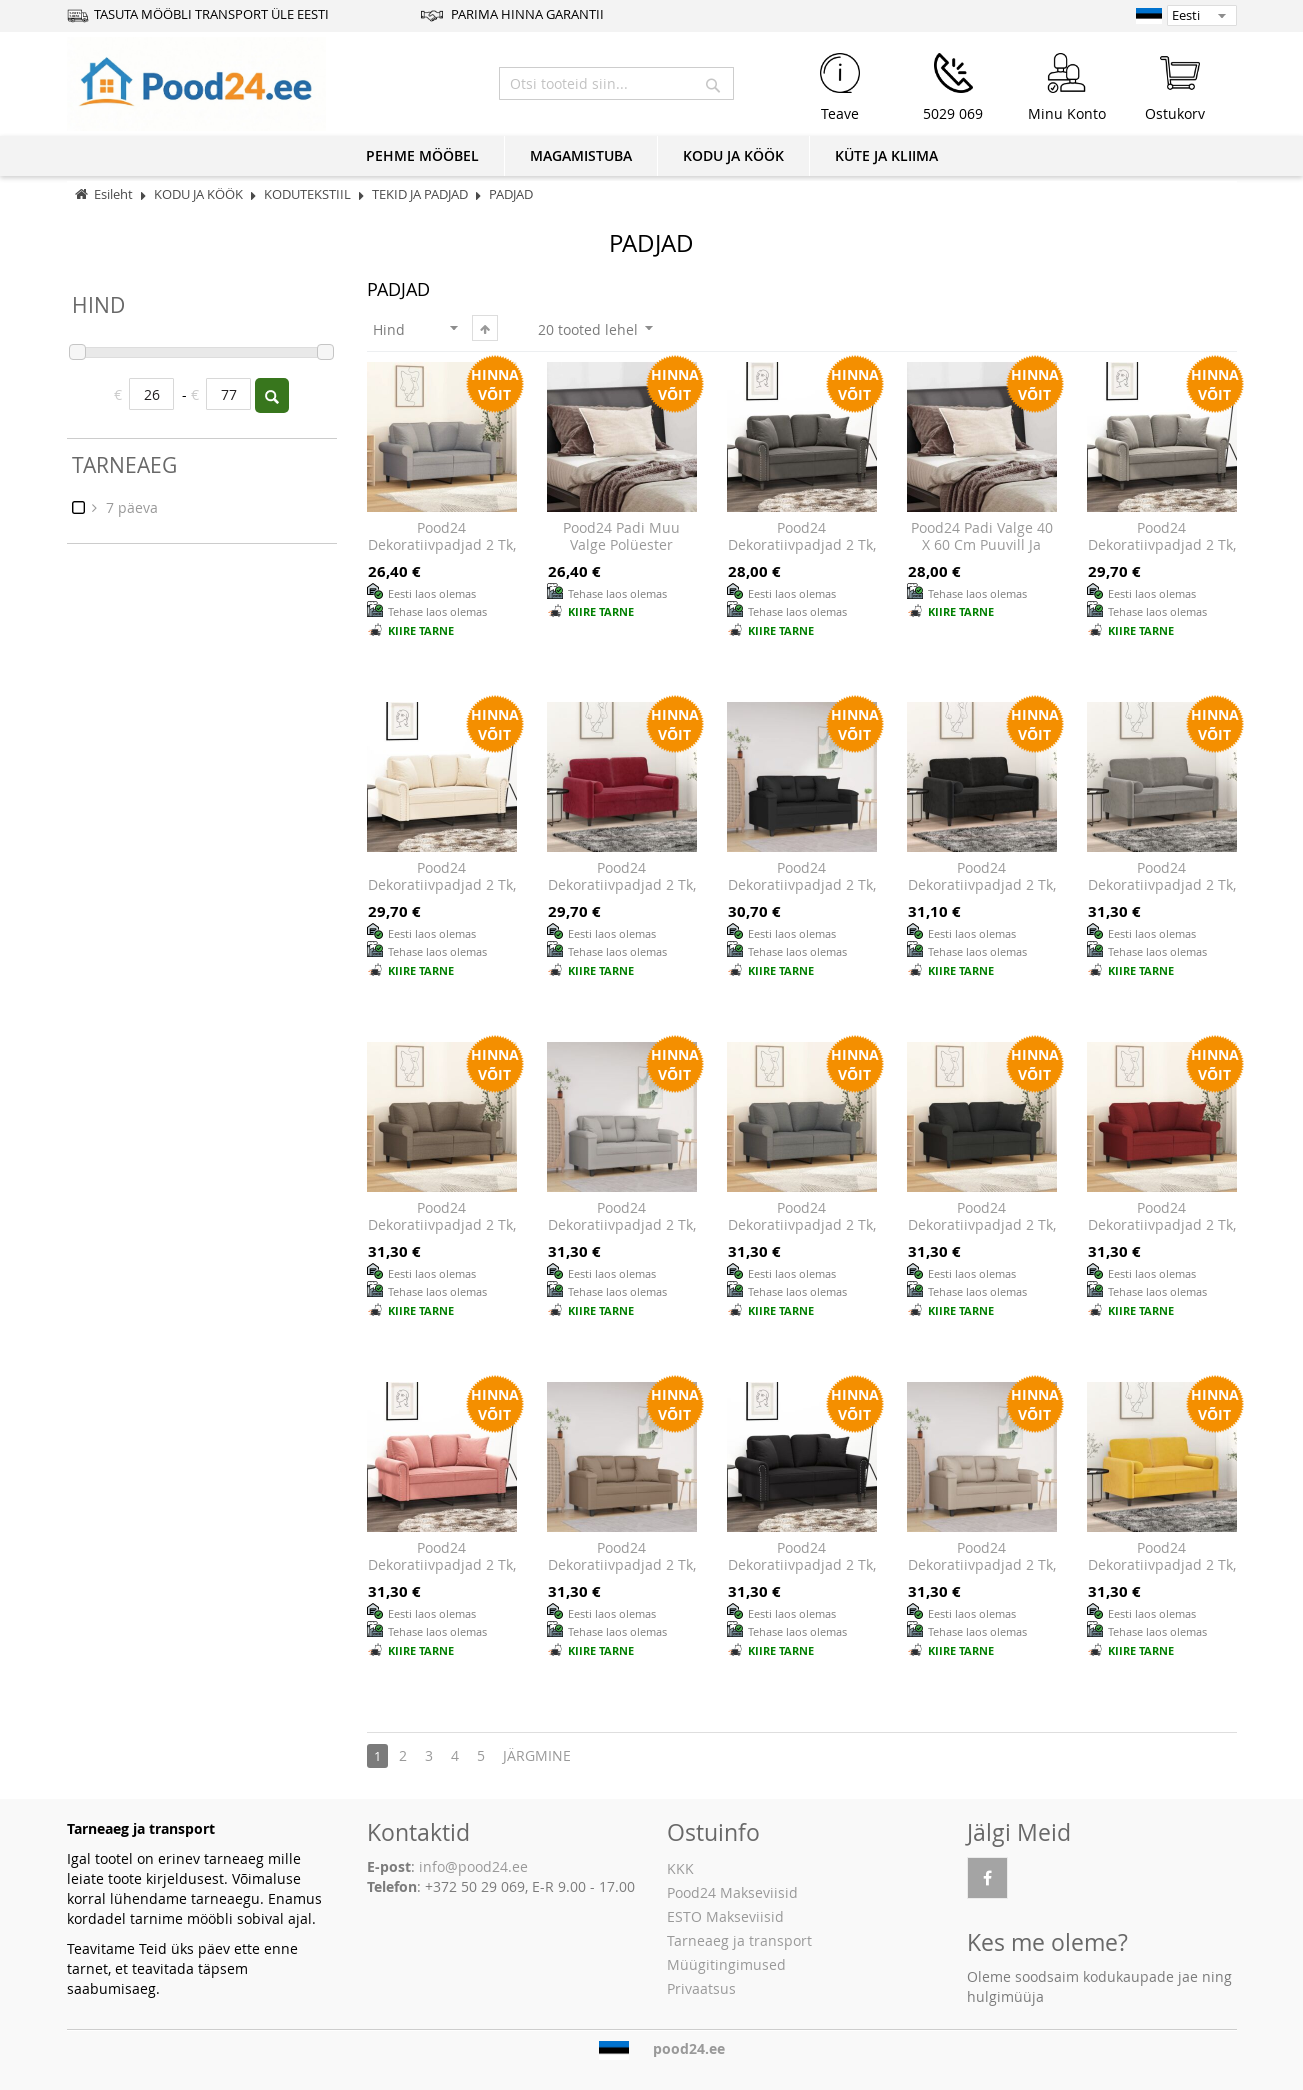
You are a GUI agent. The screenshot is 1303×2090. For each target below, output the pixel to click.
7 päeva (130, 507)
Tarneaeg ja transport (739, 1940)
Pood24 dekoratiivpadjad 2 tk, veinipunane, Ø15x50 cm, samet (622, 894)
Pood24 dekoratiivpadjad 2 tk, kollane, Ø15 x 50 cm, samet (1162, 1574)
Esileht (113, 194)
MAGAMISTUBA (581, 155)
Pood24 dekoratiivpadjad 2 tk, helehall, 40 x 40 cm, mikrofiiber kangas (622, 1234)
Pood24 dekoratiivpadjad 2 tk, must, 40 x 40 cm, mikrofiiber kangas (802, 894)
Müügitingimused (726, 1964)
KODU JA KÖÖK (733, 155)
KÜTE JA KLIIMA (886, 155)
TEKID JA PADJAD (421, 194)
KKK (680, 1868)
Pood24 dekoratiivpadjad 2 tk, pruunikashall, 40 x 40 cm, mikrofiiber (622, 1574)
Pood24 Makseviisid (732, 1892)
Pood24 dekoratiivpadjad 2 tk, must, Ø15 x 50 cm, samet (982, 894)
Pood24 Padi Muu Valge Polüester (621, 536)
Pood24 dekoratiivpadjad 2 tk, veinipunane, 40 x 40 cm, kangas (1162, 1234)
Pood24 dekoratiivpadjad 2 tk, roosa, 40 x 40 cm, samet (442, 1574)
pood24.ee (689, 2048)
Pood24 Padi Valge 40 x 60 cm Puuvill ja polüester (982, 545)
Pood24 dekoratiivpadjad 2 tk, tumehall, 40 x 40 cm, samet (802, 554)
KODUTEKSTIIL (309, 194)
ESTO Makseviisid (725, 1916)
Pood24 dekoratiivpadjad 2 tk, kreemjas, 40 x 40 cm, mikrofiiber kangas (982, 1574)
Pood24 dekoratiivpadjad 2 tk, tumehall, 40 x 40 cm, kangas (802, 1234)
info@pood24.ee (473, 1866)
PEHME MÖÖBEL (422, 155)
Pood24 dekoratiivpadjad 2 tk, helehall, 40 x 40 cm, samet (1162, 554)
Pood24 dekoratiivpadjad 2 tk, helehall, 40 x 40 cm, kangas (442, 554)
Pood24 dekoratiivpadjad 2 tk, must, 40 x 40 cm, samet (802, 1574)
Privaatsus (701, 1988)
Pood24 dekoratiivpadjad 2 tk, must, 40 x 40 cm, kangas (982, 1234)
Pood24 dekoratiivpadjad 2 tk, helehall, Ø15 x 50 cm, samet (1162, 894)
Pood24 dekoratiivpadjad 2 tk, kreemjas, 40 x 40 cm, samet (442, 894)
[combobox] (616, 83)
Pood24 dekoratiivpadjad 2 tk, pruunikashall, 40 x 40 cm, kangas (442, 1234)
